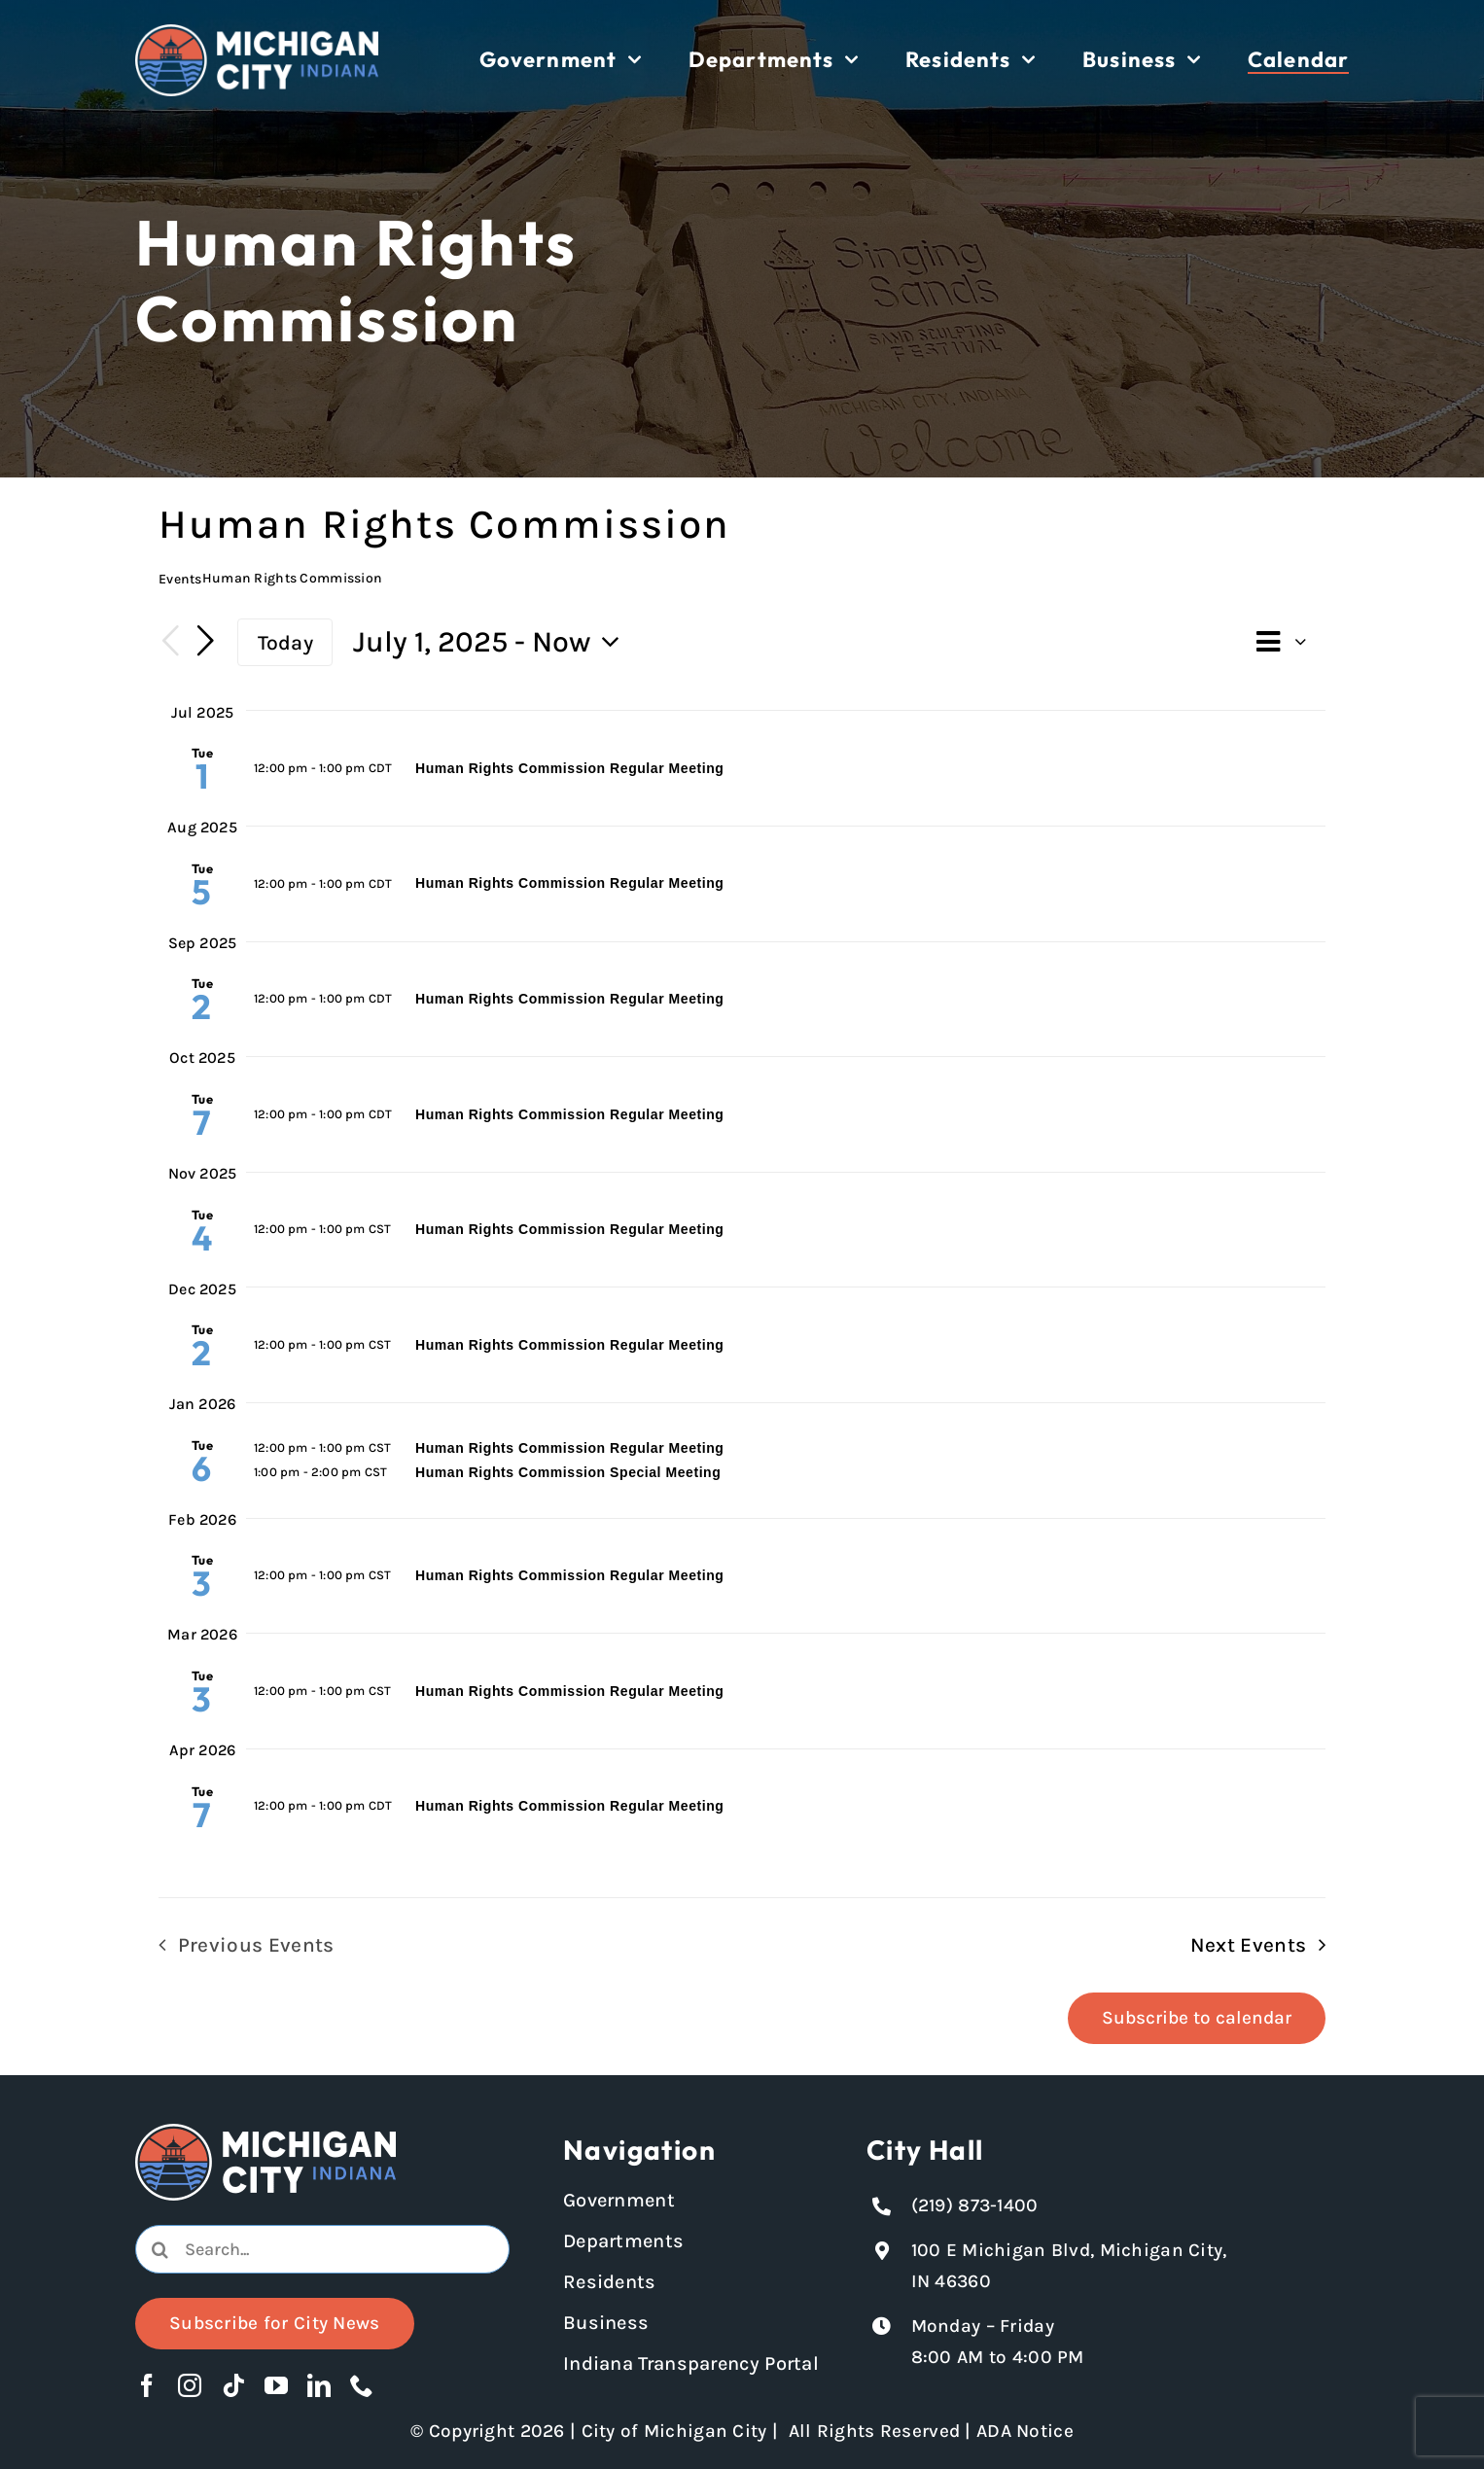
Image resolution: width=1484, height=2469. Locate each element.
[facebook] (147, 2385)
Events (180, 579)
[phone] (361, 2385)
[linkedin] (319, 2385)
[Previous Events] (170, 641)
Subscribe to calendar (1196, 2017)
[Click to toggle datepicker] (491, 642)
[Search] (159, 2249)
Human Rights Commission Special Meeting (568, 1472)
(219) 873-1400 (975, 2205)
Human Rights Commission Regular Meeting (569, 768)
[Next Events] (205, 641)
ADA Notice (1025, 2431)
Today (285, 642)
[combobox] (322, 2249)
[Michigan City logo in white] (256, 33)
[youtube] (276, 2385)
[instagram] (189, 2385)
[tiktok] (233, 2385)
